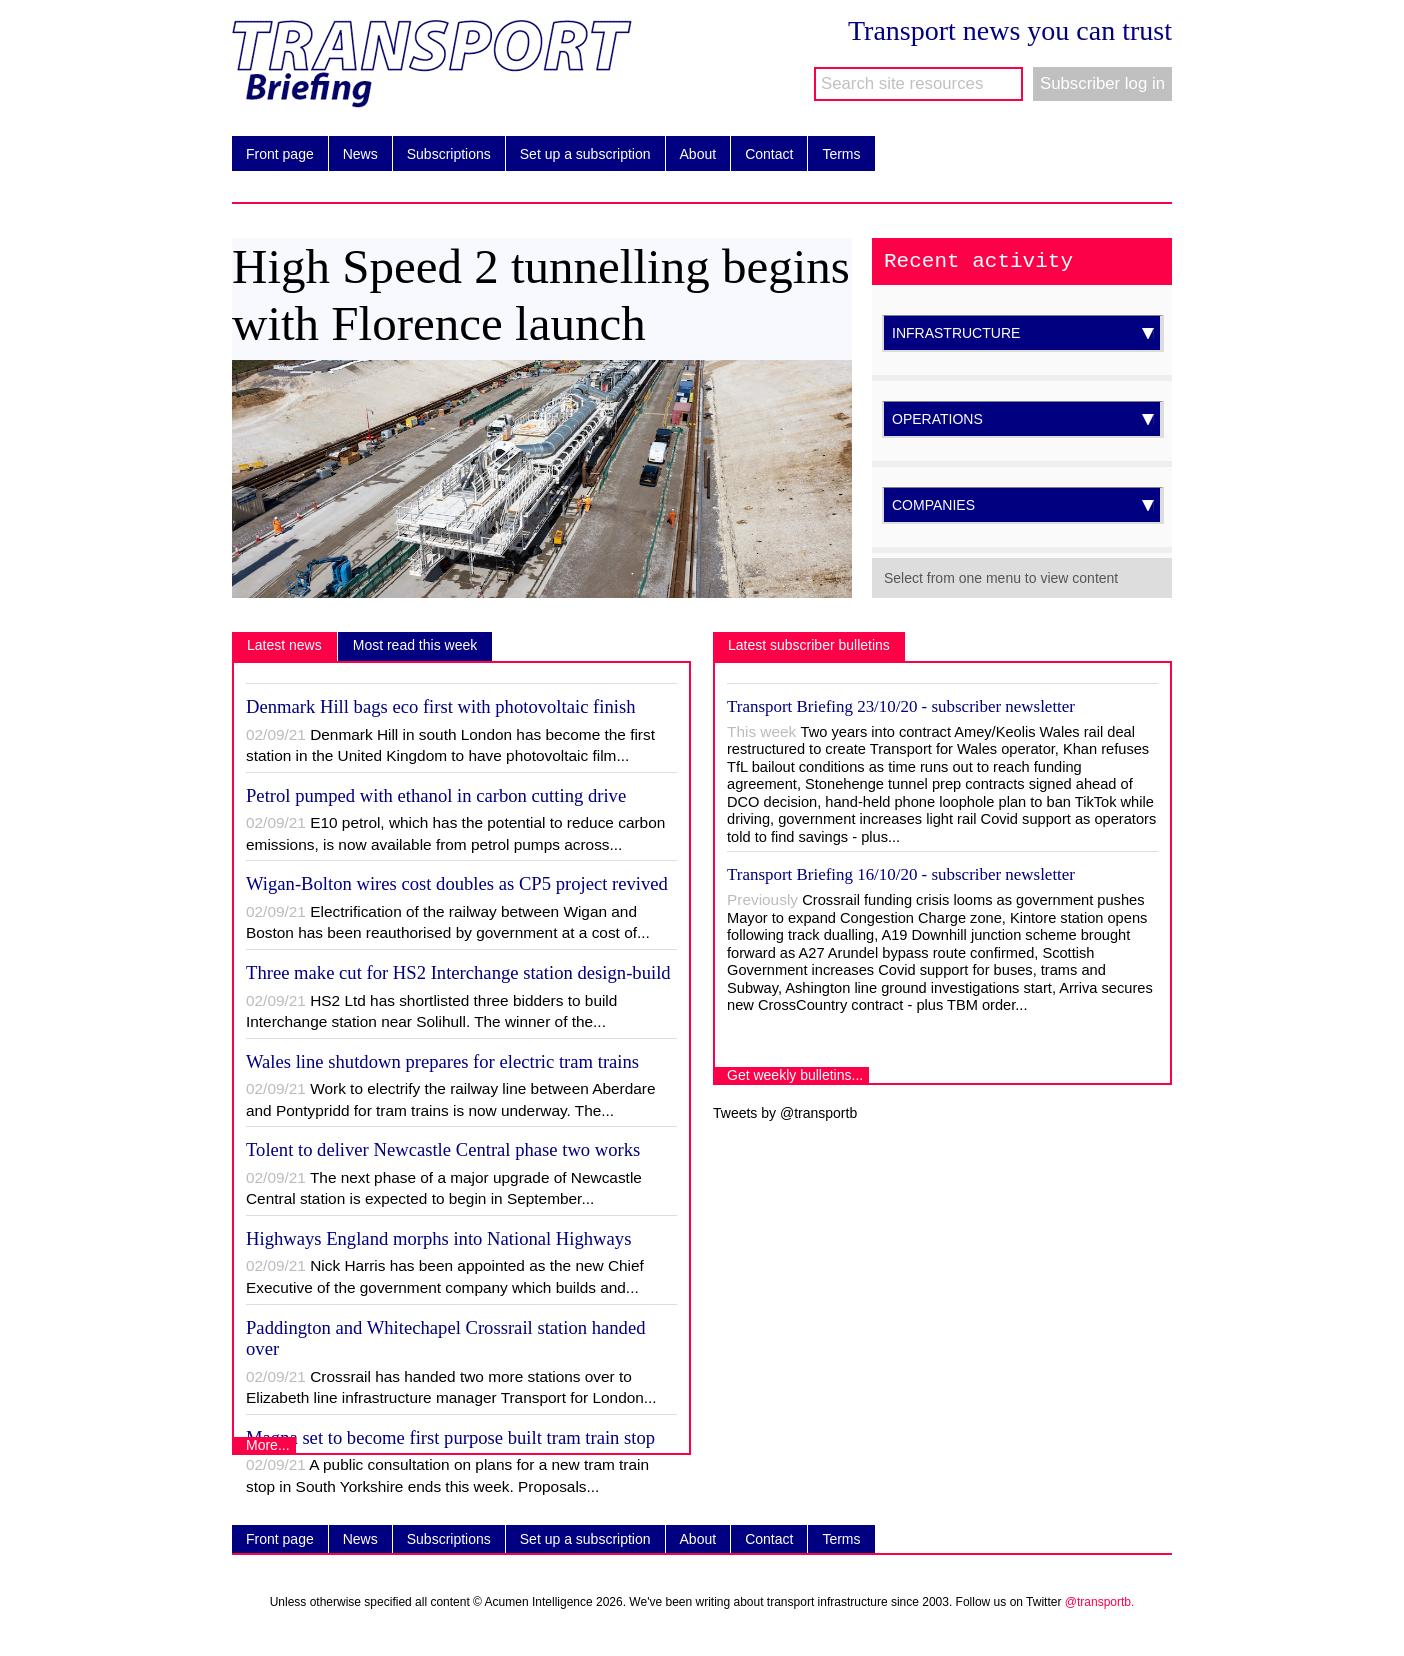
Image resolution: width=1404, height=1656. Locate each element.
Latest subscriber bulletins (809, 645)
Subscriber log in (1102, 83)
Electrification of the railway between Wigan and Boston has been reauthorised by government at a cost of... (448, 922)
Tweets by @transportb (785, 1113)
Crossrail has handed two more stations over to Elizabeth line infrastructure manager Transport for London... (451, 1387)
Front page (274, 154)
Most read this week (415, 645)
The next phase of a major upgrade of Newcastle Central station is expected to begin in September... (444, 1188)
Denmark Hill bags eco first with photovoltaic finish (441, 706)
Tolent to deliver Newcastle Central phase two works (443, 1149)
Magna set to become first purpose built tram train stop (450, 1437)
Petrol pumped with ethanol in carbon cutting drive (436, 795)
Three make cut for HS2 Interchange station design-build (458, 972)
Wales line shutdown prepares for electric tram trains (442, 1061)
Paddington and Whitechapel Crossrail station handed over (446, 1338)
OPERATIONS (1023, 419)
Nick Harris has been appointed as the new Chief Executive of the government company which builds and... (445, 1276)
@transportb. (1100, 1602)
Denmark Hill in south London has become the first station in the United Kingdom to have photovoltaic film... (450, 745)
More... (268, 1445)
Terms (836, 154)
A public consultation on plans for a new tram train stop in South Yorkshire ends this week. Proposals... (447, 1475)
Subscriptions (444, 154)
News (355, 154)
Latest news (284, 645)
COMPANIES (1023, 505)
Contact (764, 154)
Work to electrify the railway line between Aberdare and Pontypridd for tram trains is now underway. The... (451, 1099)
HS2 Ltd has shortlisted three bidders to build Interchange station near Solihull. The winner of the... (431, 1011)
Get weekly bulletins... (795, 1075)
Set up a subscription (580, 154)
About (693, 154)
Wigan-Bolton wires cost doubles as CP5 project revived (457, 883)
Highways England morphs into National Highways (438, 1238)
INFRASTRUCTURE (1023, 333)
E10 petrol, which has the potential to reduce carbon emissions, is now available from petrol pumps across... (455, 833)
